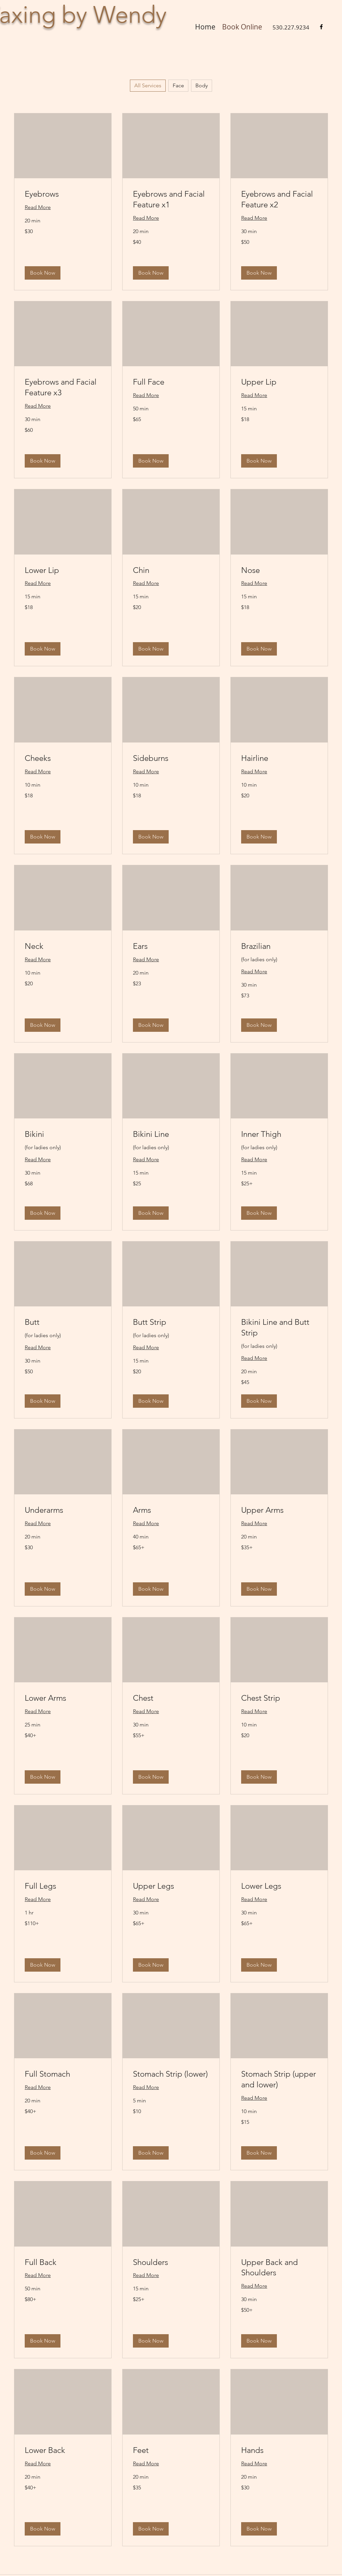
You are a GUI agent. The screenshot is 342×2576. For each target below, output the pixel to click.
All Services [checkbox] (147, 85)
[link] (63, 194)
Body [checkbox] (201, 85)
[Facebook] (321, 26)
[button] (42, 273)
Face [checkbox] (178, 85)
